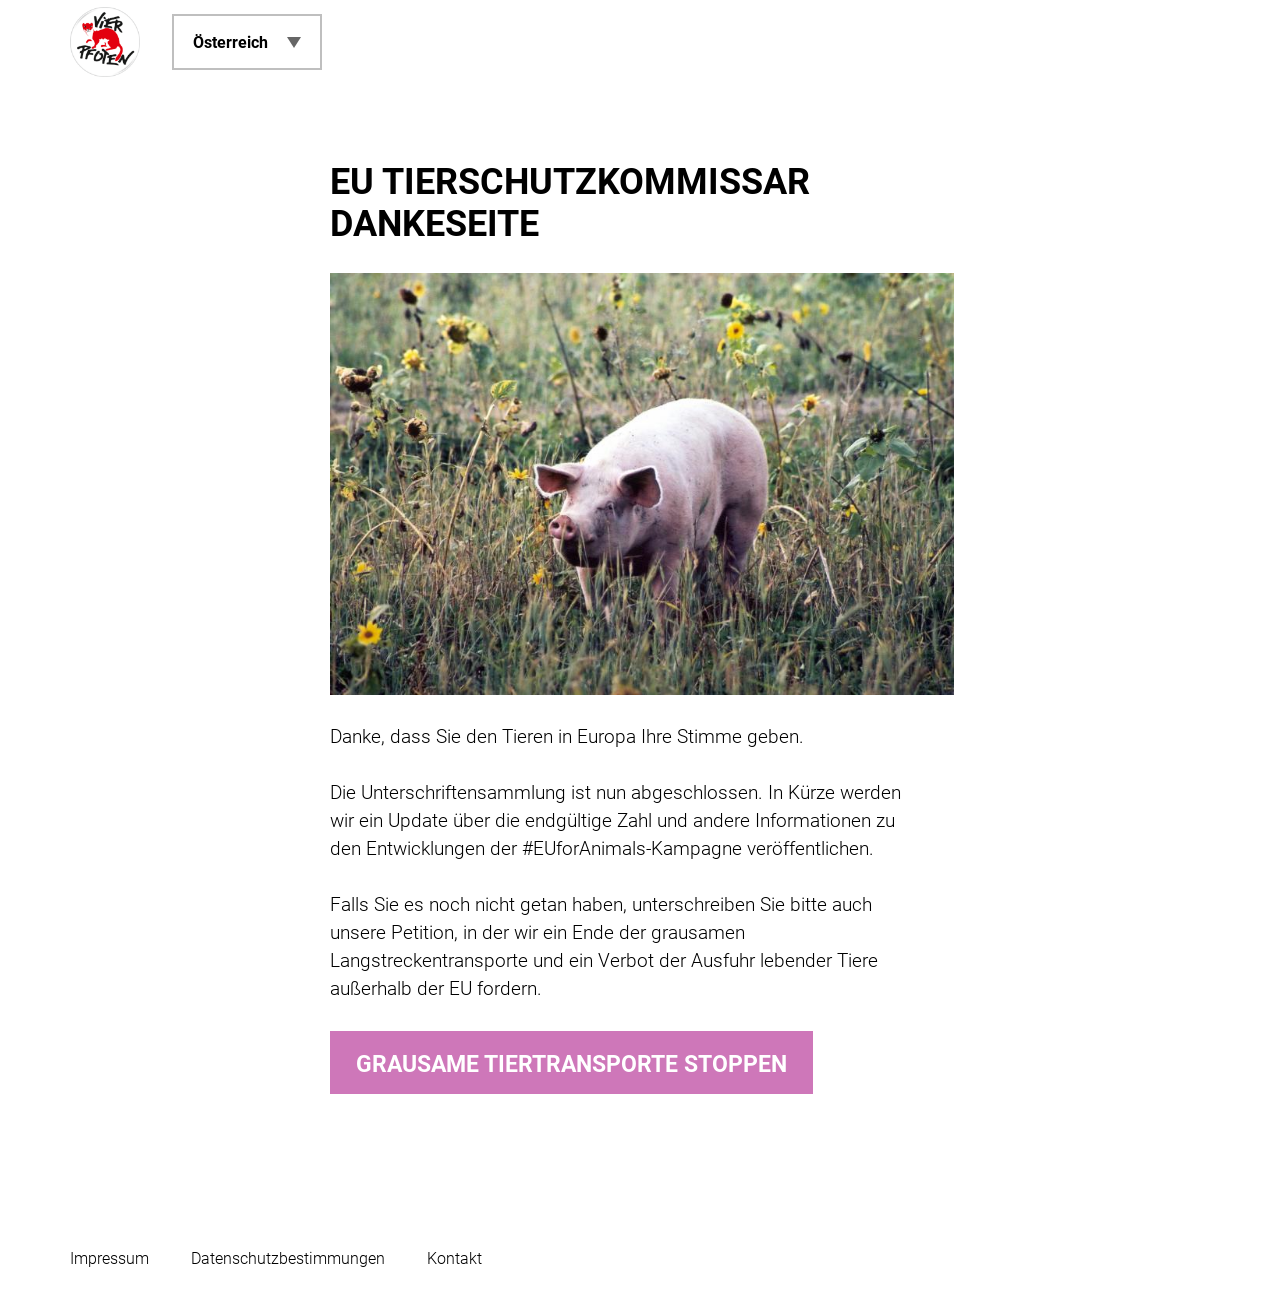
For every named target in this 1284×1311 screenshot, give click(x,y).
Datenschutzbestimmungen (288, 1258)
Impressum (109, 1258)
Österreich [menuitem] (230, 42)
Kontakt (454, 1258)
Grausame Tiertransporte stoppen (571, 1064)
